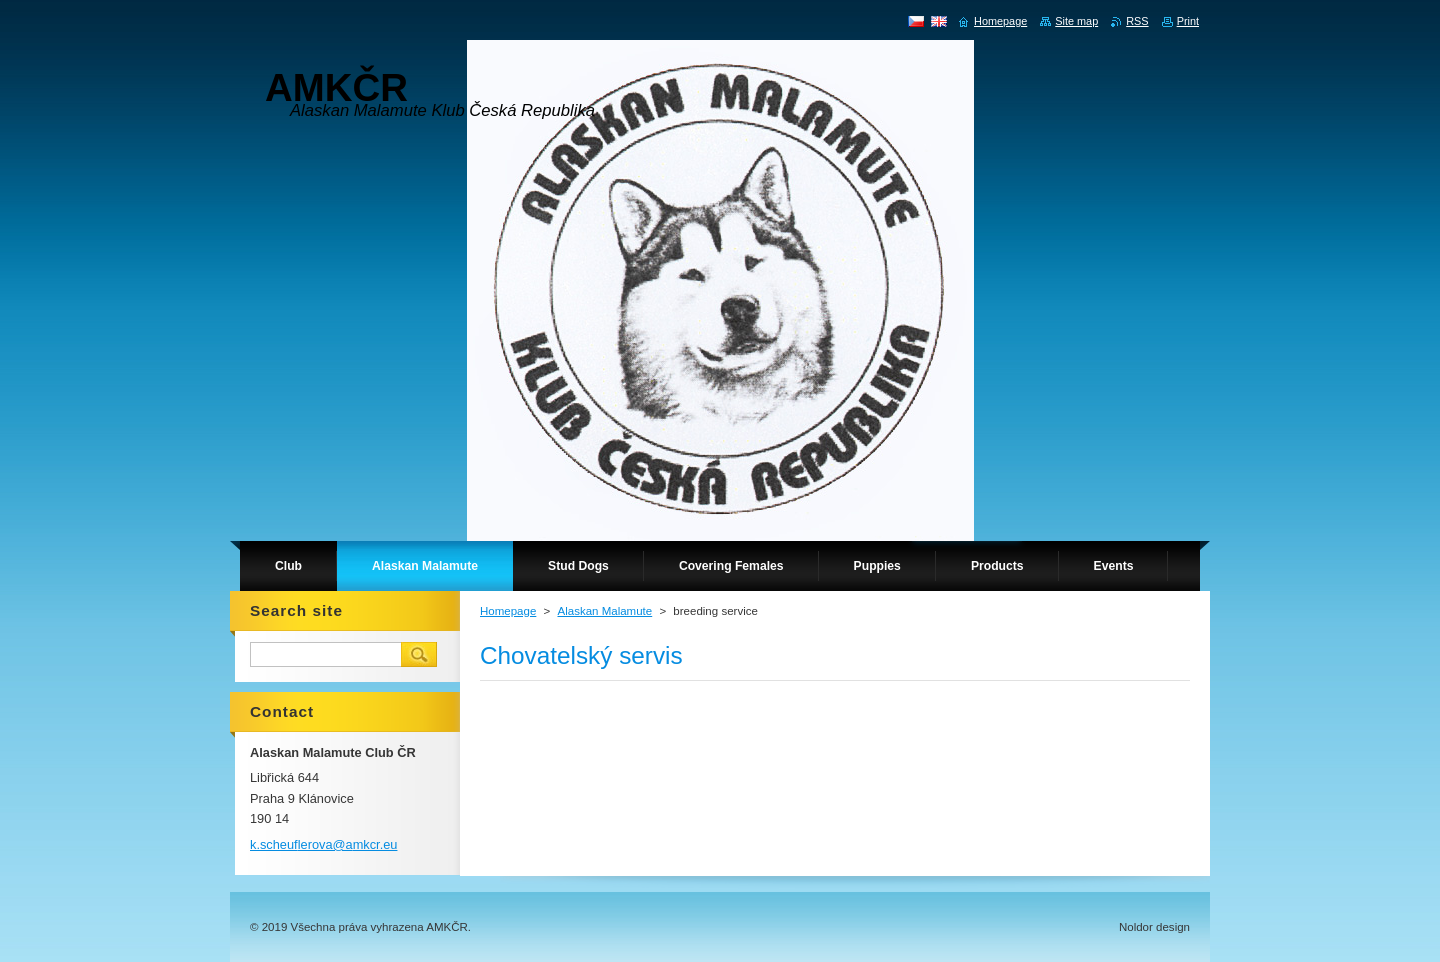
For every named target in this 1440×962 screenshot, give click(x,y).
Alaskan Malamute (604, 611)
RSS (1137, 21)
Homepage (508, 611)
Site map (1076, 21)
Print (1188, 21)
